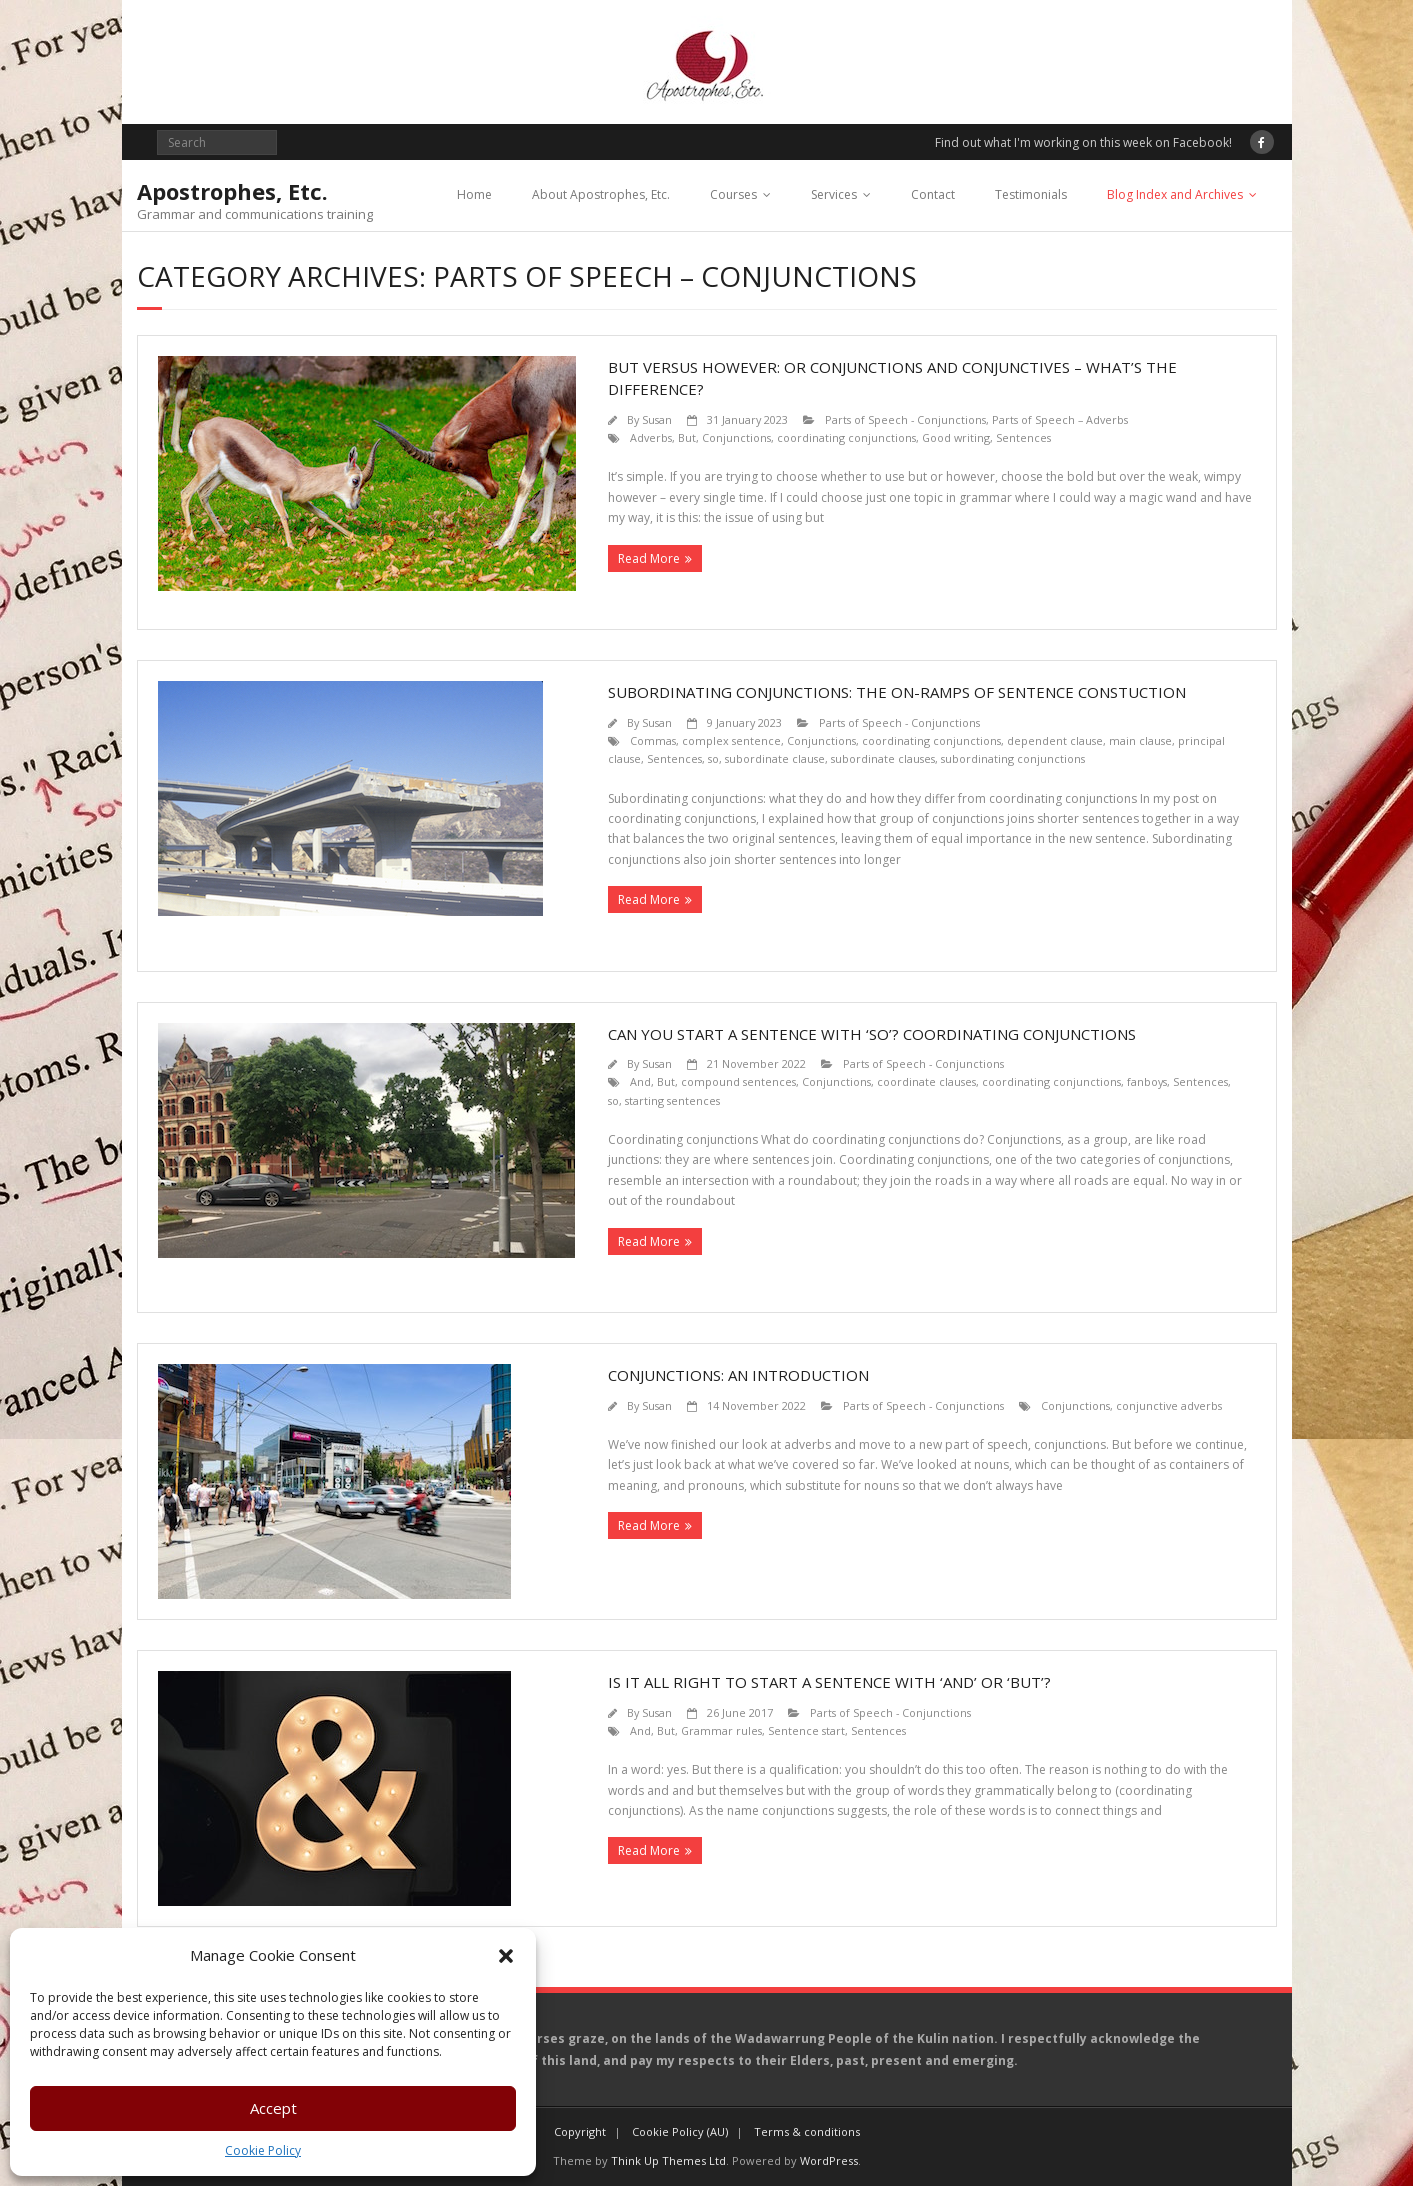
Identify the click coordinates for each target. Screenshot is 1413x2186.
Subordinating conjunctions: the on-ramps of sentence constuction (897, 692)
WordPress (829, 2160)
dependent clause (1055, 740)
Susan (657, 419)
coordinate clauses (926, 1081)
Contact (933, 194)
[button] (506, 1956)
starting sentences (672, 1100)
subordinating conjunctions (1013, 758)
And (640, 1081)
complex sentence (731, 740)
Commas (653, 740)
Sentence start (806, 1730)
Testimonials (1031, 194)
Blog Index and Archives (1175, 194)
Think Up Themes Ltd (668, 2160)
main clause (1140, 740)
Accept (273, 2108)
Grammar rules (721, 1730)
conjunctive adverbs (1169, 1405)
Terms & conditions (807, 2131)
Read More (649, 558)
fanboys (1147, 1081)
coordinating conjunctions (846, 437)
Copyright (580, 2131)
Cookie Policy (263, 2150)
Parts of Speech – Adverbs (1060, 419)
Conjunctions (736, 437)
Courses (733, 194)
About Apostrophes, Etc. (601, 194)
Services (834, 194)
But (687, 437)
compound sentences (738, 1081)
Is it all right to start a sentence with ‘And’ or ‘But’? (829, 1682)
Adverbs (651, 437)
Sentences (1023, 437)
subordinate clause (775, 758)
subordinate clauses (883, 758)
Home (474, 194)
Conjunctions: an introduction (738, 1375)
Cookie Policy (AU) (680, 2131)
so (713, 758)
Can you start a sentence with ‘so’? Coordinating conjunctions (872, 1034)
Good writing (956, 437)
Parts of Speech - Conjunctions (905, 419)
